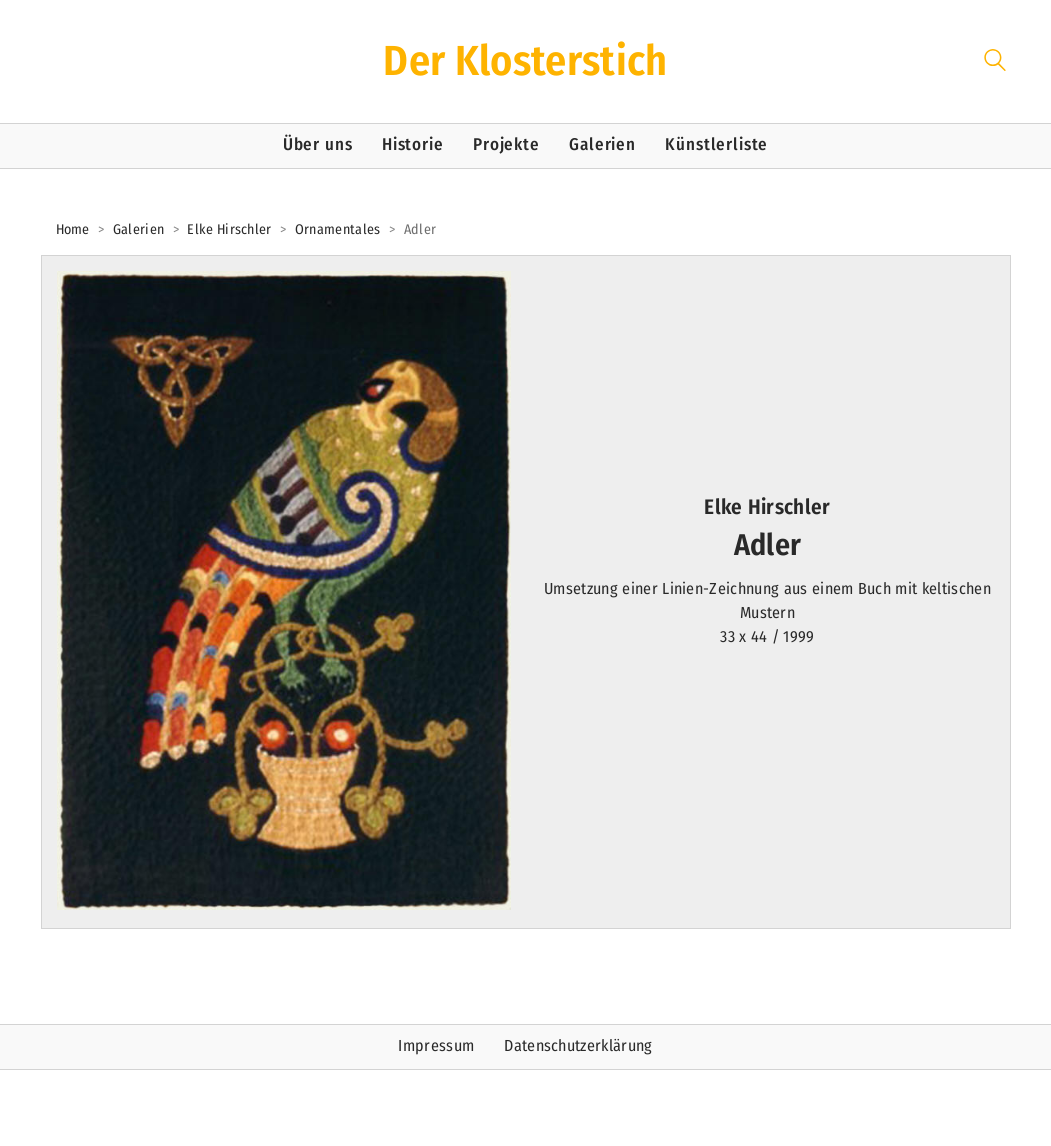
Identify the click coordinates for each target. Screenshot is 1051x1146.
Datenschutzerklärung (578, 1045)
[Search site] (995, 63)
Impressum (436, 1045)
